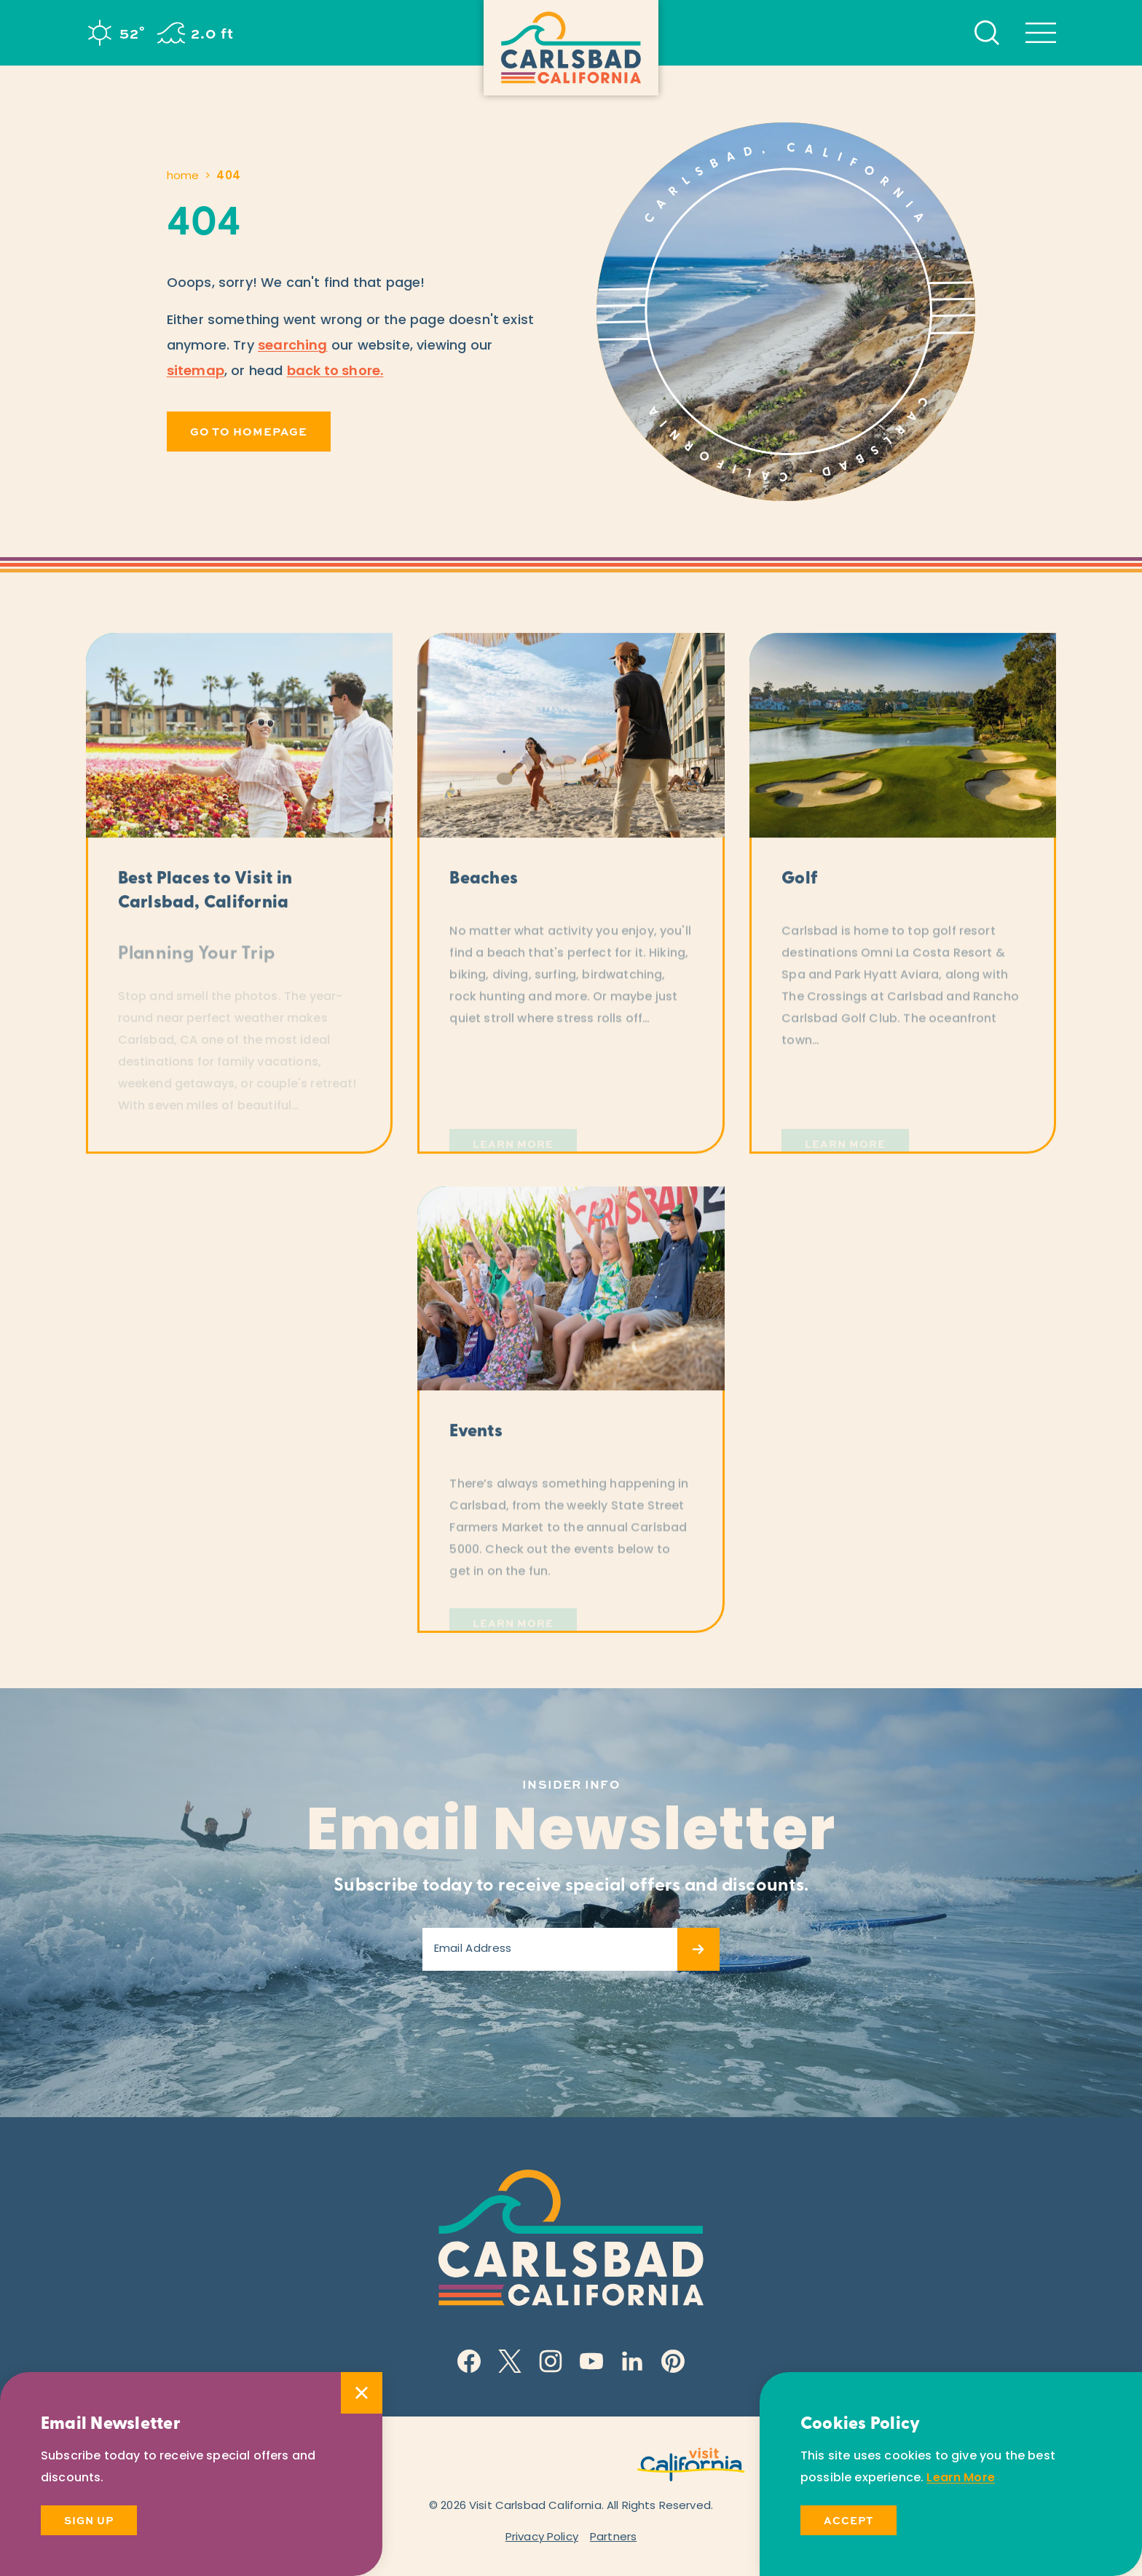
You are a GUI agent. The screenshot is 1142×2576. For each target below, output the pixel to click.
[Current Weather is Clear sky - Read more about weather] (115, 33)
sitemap (195, 372)
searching (293, 346)
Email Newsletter (571, 1834)
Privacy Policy (541, 2537)
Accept (848, 2520)
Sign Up (89, 2520)
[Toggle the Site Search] (986, 32)
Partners (613, 2537)
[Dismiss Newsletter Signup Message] (361, 2393)
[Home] (571, 47)
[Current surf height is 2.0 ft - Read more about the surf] (195, 33)
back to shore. (335, 372)
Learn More (960, 2478)
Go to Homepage (249, 431)
